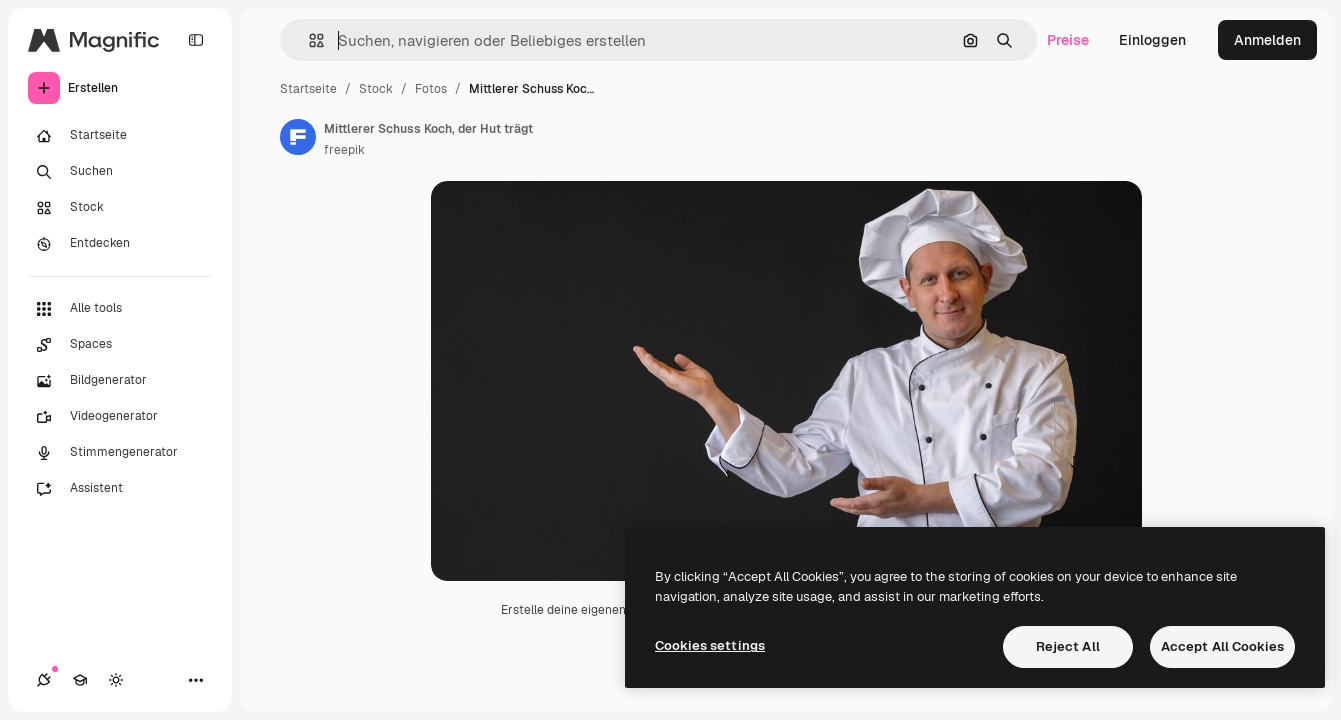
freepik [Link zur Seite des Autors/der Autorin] (344, 150)
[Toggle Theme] (116, 680)
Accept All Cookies (1222, 646)
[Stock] (120, 208)
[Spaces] (120, 345)
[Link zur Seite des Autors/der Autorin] (298, 137)
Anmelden (1267, 40)
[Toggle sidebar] (196, 40)
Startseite (308, 89)
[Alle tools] (120, 309)
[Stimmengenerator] (120, 453)
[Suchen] (120, 172)
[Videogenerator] (120, 417)
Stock (376, 89)
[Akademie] (80, 680)
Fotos (431, 89)
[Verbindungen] (44, 680)
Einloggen (1152, 40)
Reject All (1068, 646)
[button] (308, 40)
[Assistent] (120, 489)
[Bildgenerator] (120, 381)
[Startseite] (120, 136)
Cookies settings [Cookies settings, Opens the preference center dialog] (710, 645)
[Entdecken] (120, 244)
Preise (1068, 40)
